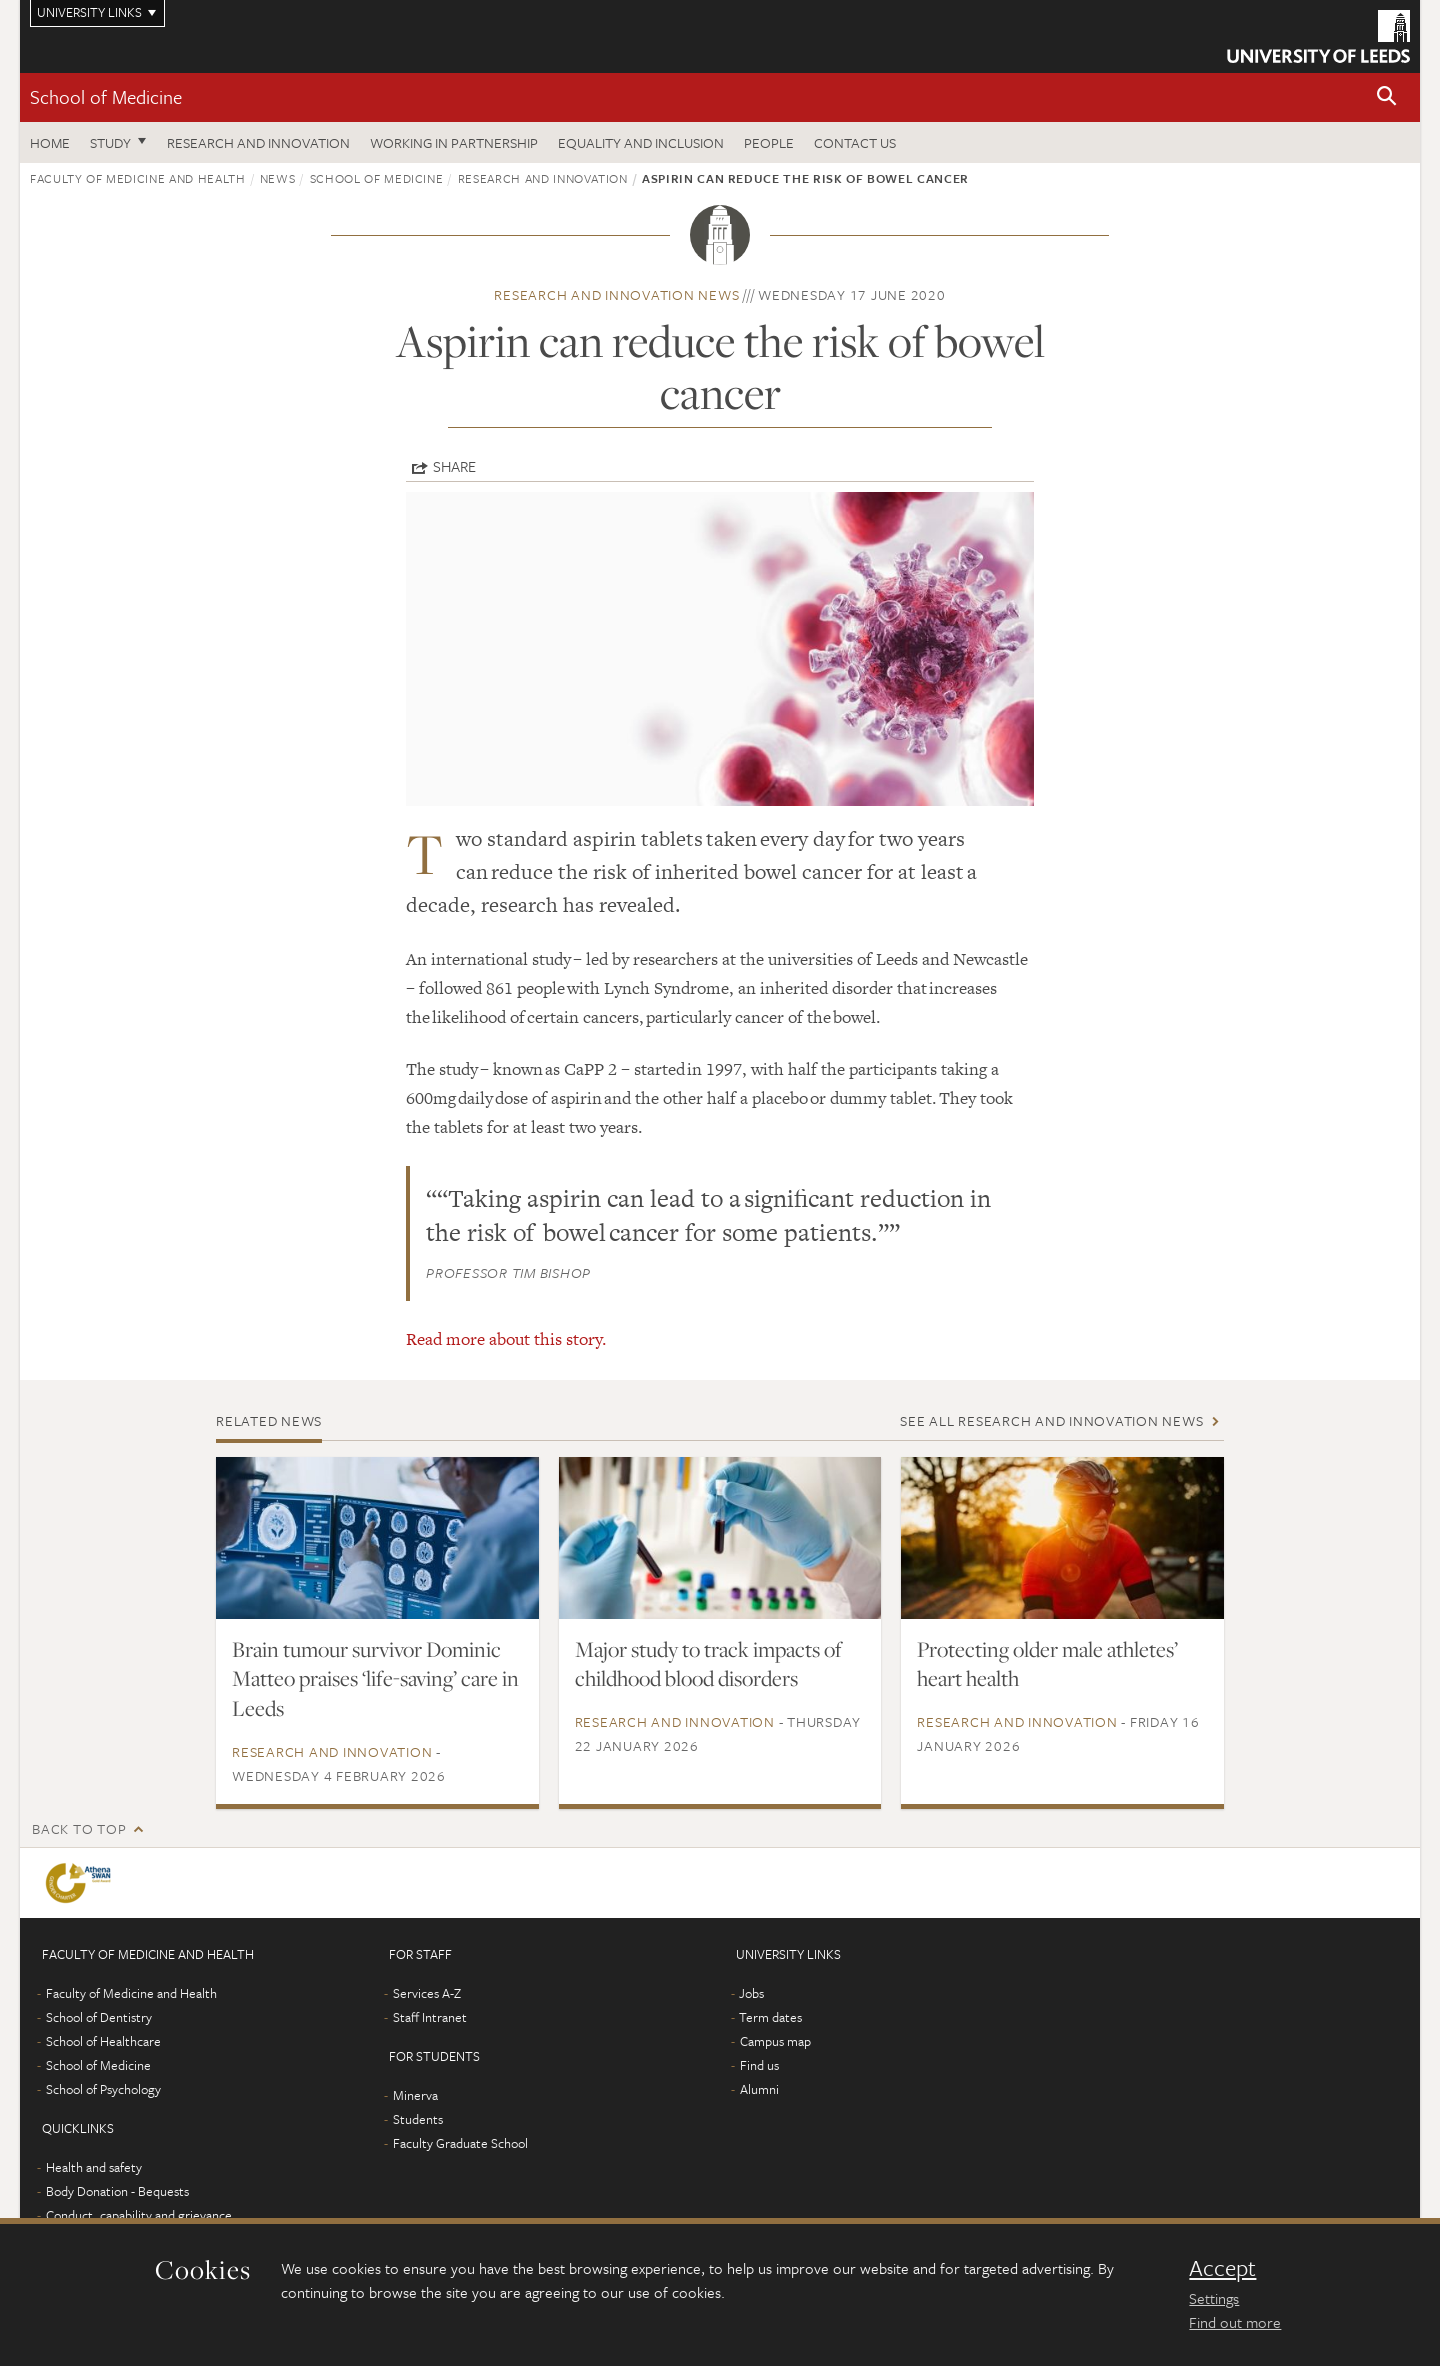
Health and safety (94, 2167)
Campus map (775, 2041)
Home (50, 142)
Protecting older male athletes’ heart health (1047, 1664)
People (769, 142)
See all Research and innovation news (1051, 1420)
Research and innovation (258, 142)
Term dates (770, 2017)
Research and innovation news (616, 294)
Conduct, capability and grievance (139, 2215)
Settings (1214, 2298)
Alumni (759, 2089)
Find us (759, 2065)
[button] (1387, 97)
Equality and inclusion (641, 142)
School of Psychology (103, 2089)
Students (418, 2119)
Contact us (855, 142)
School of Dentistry (99, 2017)
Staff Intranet (430, 2017)
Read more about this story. (506, 1339)
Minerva (415, 2095)
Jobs (751, 1993)
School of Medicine (106, 96)
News (278, 178)
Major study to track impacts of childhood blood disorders (708, 1664)
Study (110, 142)
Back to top (79, 1828)
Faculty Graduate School (460, 2143)
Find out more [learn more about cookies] (1235, 2322)
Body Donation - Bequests (117, 2191)
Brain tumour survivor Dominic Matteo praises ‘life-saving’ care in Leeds (375, 1679)
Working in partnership (454, 142)
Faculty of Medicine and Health (138, 178)
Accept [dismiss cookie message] (1222, 2268)
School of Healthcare (103, 2041)
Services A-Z (427, 1993)
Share (454, 466)
